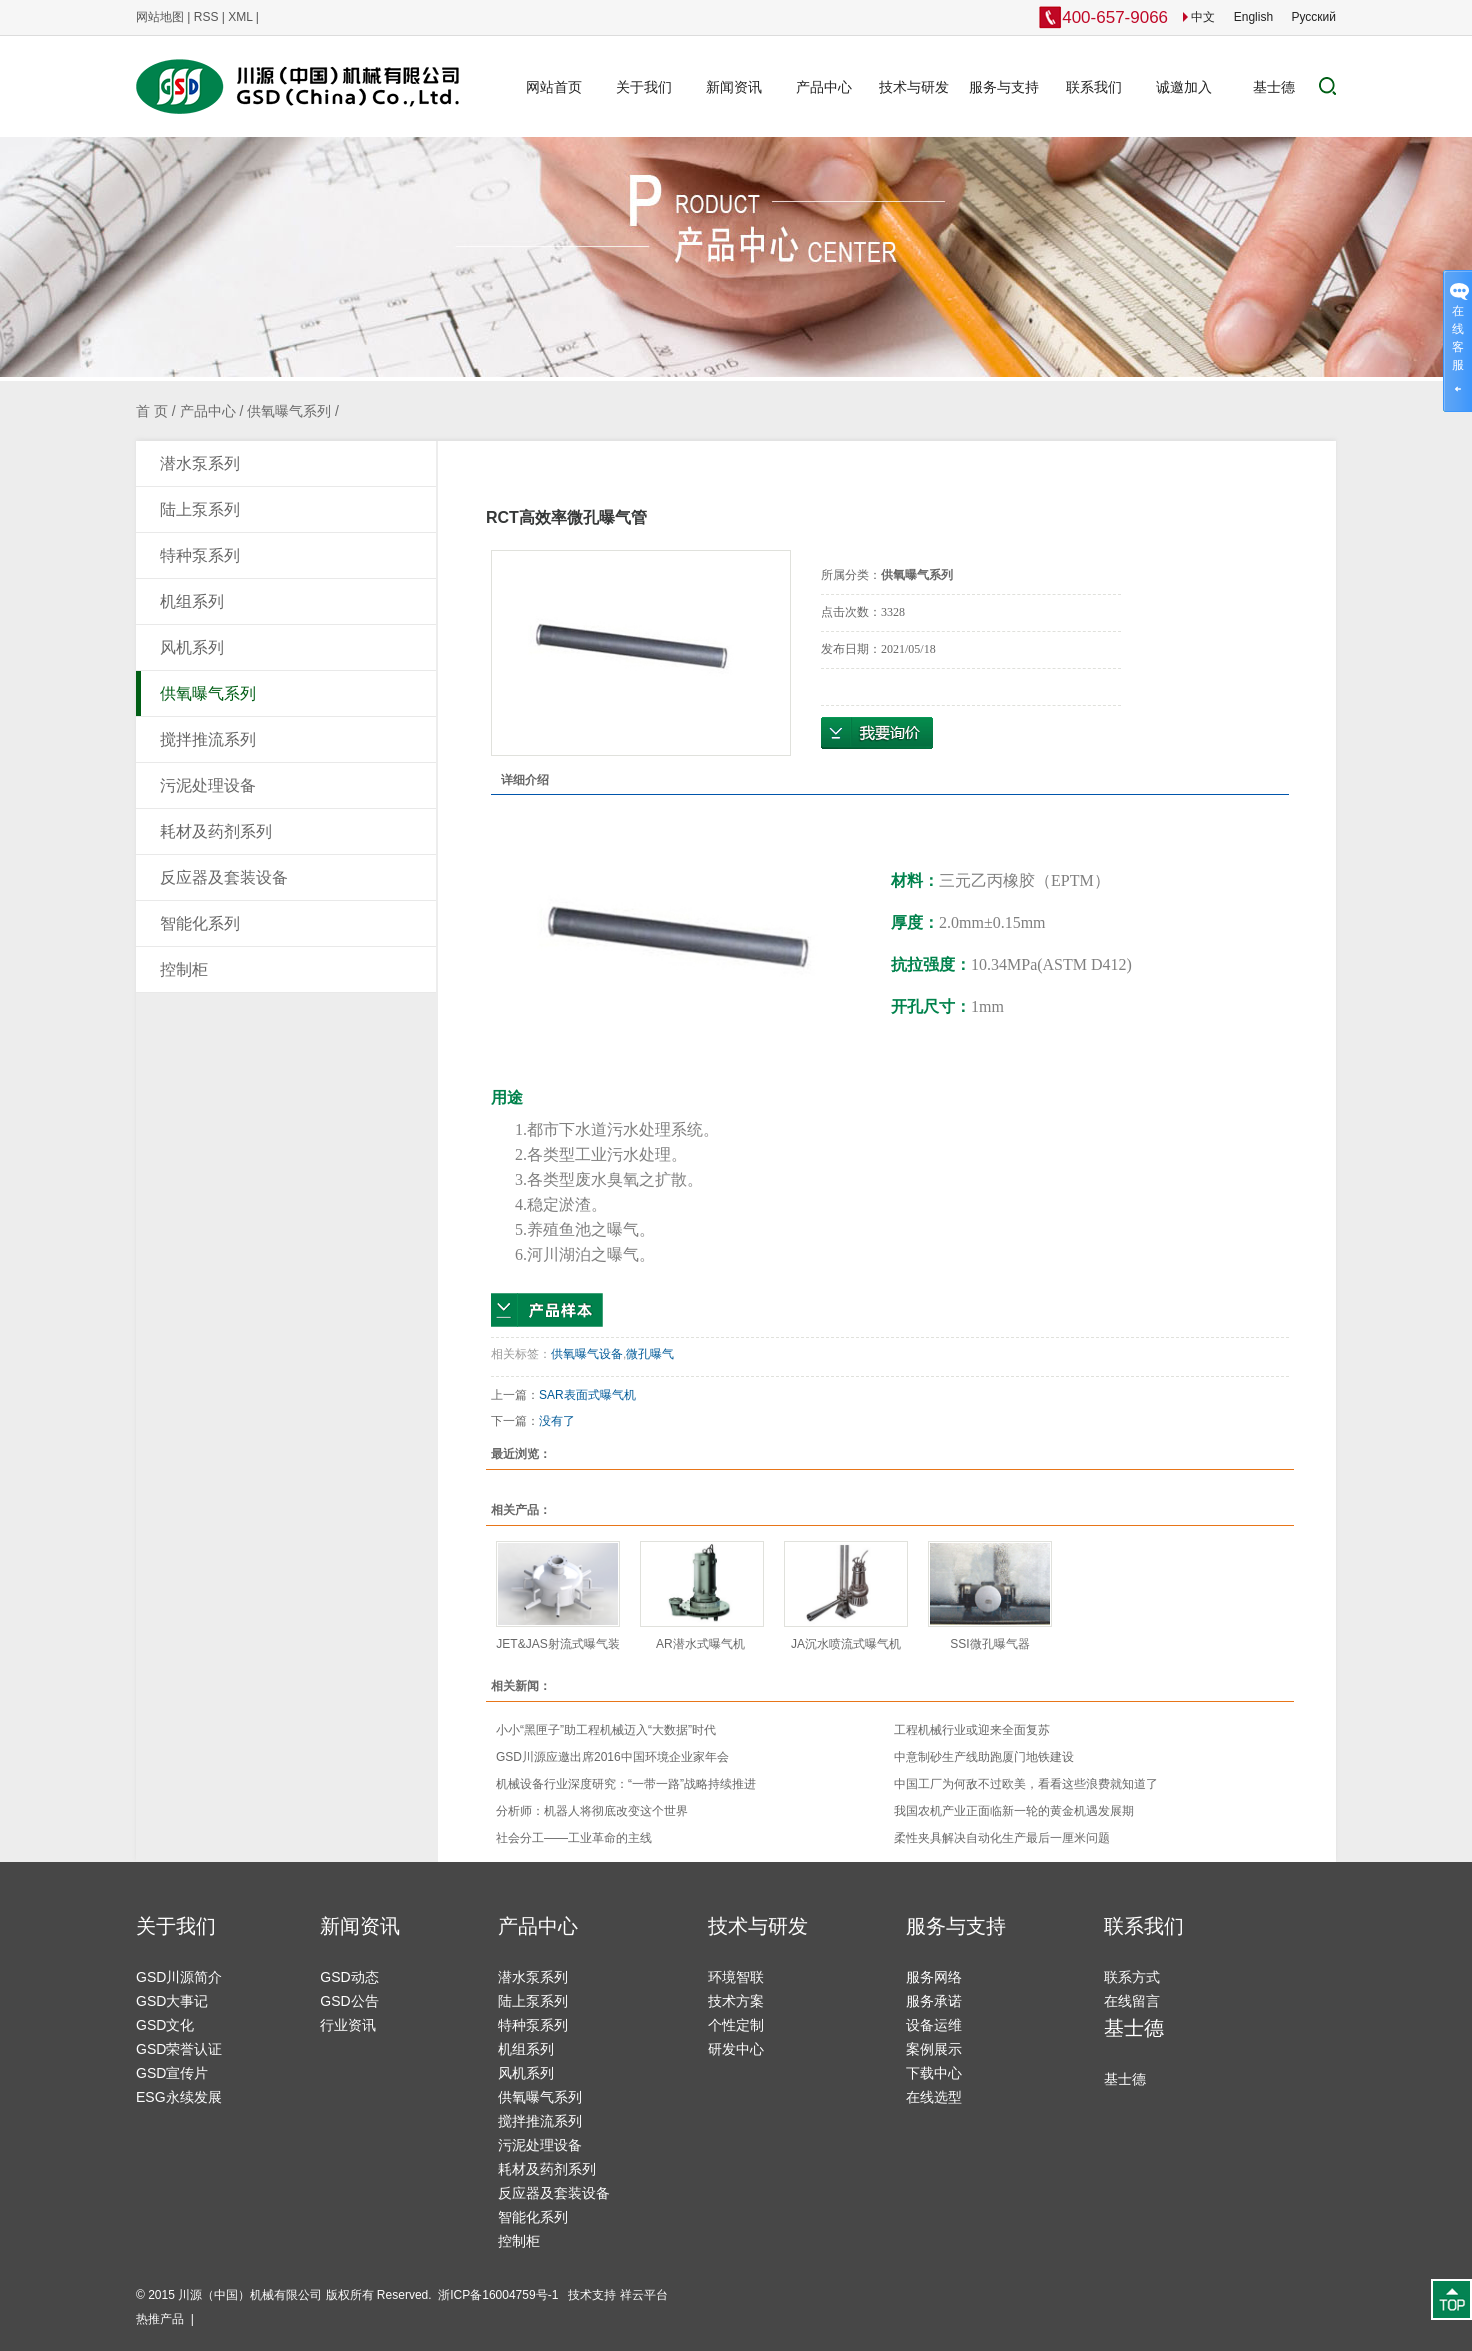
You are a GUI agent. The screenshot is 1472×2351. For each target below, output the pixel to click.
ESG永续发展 (179, 2097)
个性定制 (736, 2025)
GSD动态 (349, 1977)
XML (240, 17)
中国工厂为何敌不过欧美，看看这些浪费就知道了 (1026, 1784)
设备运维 (934, 2025)
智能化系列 (200, 923)
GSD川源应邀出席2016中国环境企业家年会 (612, 1757)
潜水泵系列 (200, 463)
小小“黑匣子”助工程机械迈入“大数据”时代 (606, 1730)
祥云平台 (644, 2295)
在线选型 (934, 2097)
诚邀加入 (1184, 87)
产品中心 (824, 87)
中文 (1199, 17)
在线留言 (1132, 2001)
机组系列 (192, 601)
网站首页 (554, 87)
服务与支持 (1004, 87)
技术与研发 (914, 87)
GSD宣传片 (172, 2073)
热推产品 (160, 2319)
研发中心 (736, 2049)
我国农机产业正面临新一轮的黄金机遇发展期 (1014, 1811)
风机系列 (192, 647)
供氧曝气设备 (587, 1354)
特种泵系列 (200, 555)
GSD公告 (349, 2001)
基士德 (1274, 87)
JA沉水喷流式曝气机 (846, 1644)
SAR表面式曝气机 (589, 1395)
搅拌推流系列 (208, 739)
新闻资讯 (734, 87)
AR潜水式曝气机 (702, 1644)
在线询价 (877, 733)
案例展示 (934, 2049)
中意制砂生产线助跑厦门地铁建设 (984, 1757)
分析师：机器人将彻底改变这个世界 (592, 1811)
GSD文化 (165, 2025)
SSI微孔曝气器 (989, 1644)
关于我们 (644, 87)
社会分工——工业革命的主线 (574, 1838)
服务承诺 (934, 2001)
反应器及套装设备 (224, 877)
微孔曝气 (650, 1354)
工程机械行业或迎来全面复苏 (972, 1730)
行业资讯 (348, 2025)
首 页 (152, 411)
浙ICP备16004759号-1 (499, 2295)
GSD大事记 (172, 2001)
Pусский (1313, 17)
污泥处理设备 (208, 785)
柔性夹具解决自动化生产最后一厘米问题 (1002, 1838)
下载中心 (934, 2073)
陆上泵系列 (200, 509)
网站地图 (160, 17)
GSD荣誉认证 (179, 2049)
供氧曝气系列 (289, 411)
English (1253, 17)
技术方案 (736, 2001)
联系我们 (1094, 87)
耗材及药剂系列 (216, 831)
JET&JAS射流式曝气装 (557, 1644)
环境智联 (736, 1977)
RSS (206, 17)
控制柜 (184, 969)
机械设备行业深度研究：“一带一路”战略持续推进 (626, 1784)
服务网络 (934, 1977)
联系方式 (1132, 1977)
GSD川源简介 (179, 1977)
